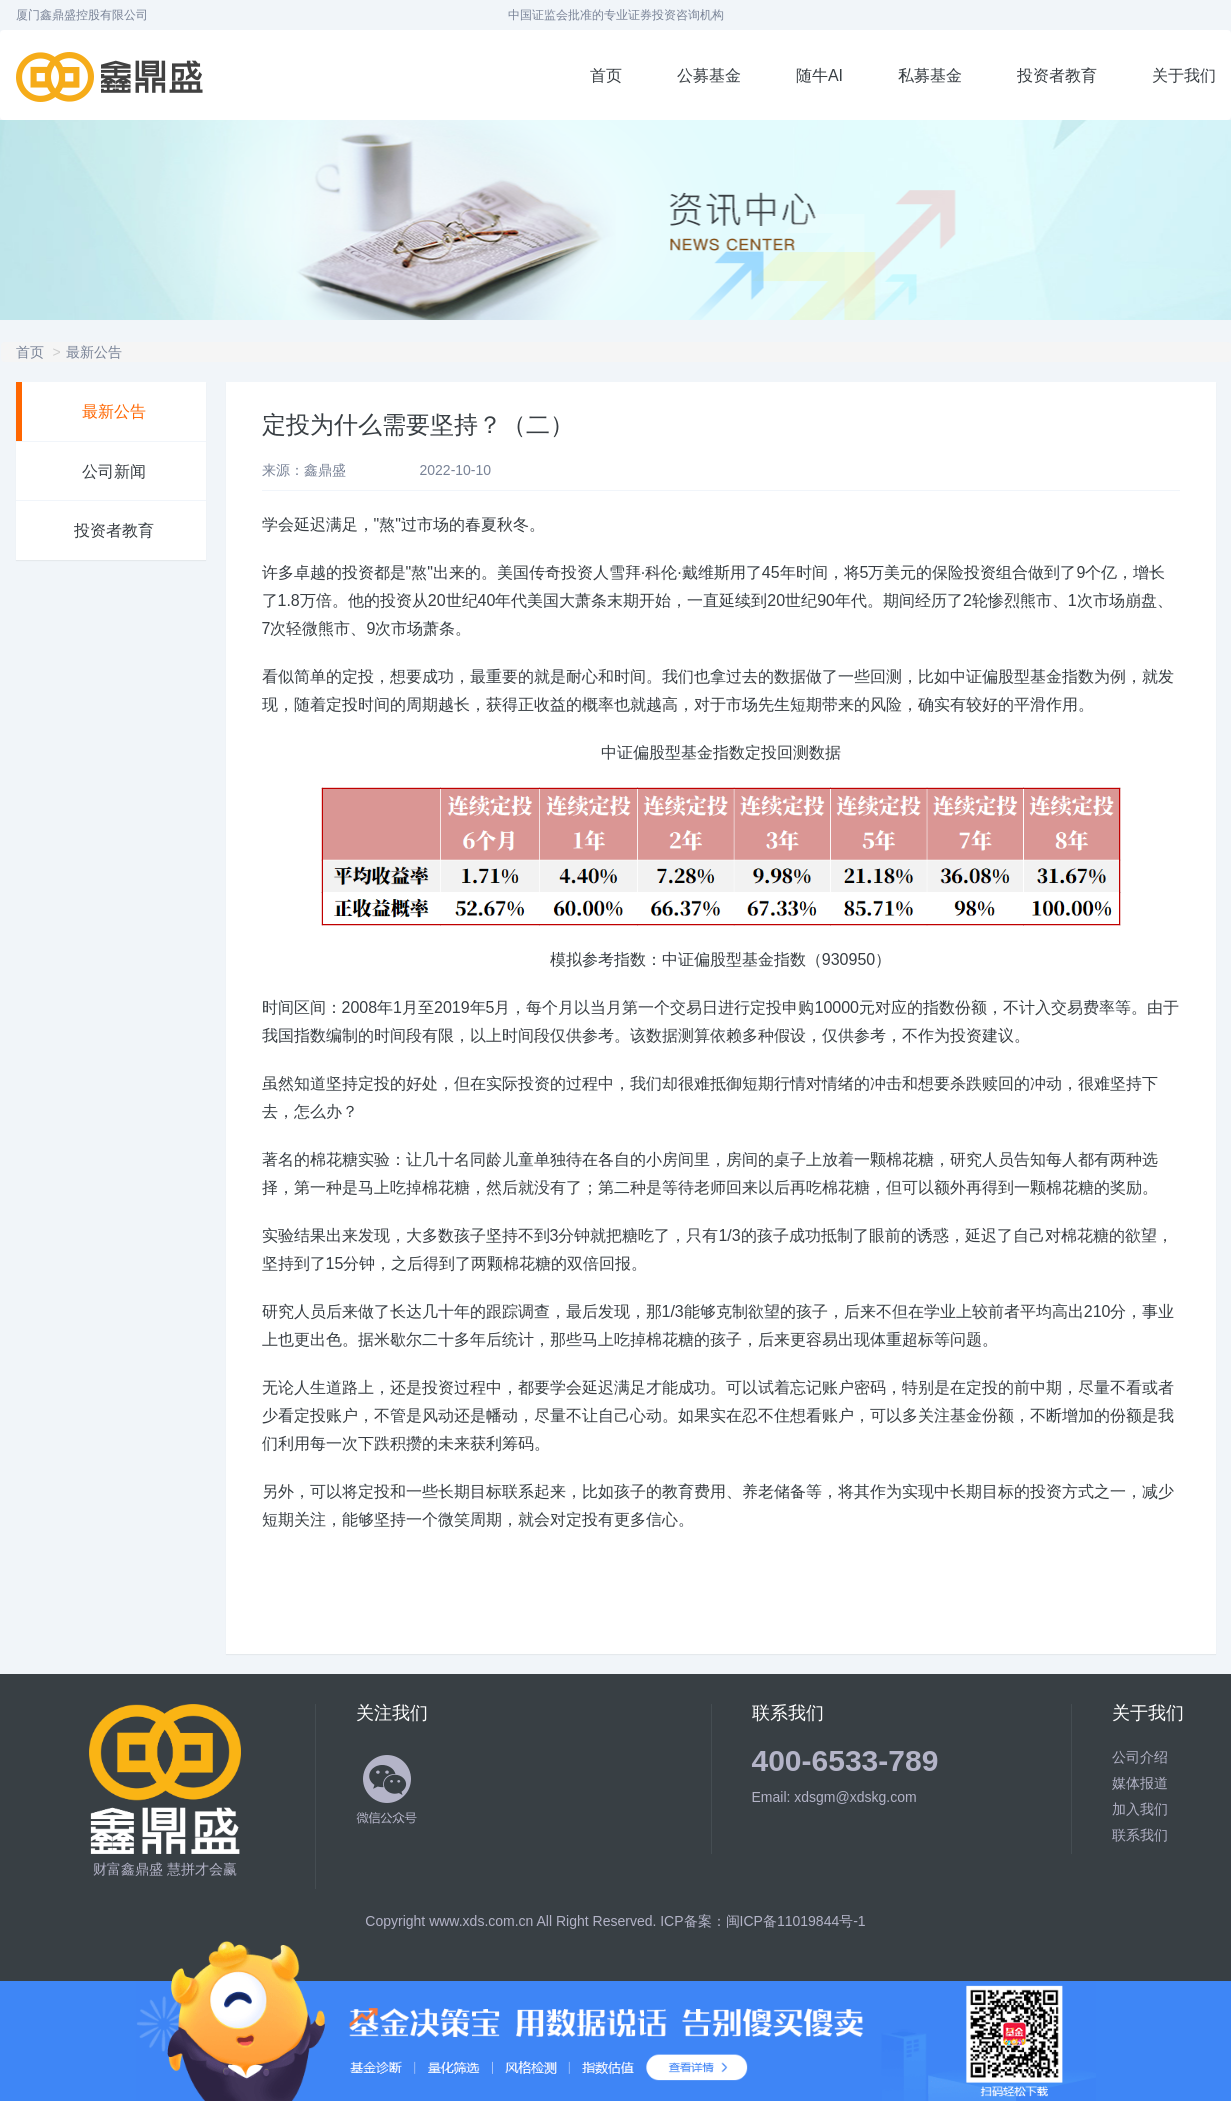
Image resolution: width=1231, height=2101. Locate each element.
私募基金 (930, 75)
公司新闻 (114, 471)
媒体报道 (1140, 1783)
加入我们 (1140, 1809)
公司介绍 (1140, 1757)
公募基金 (709, 75)
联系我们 (1140, 1835)
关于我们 (1184, 75)
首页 (606, 75)
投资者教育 (1057, 75)
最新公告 (94, 352)
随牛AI (819, 75)
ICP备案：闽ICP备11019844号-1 (762, 1921)
